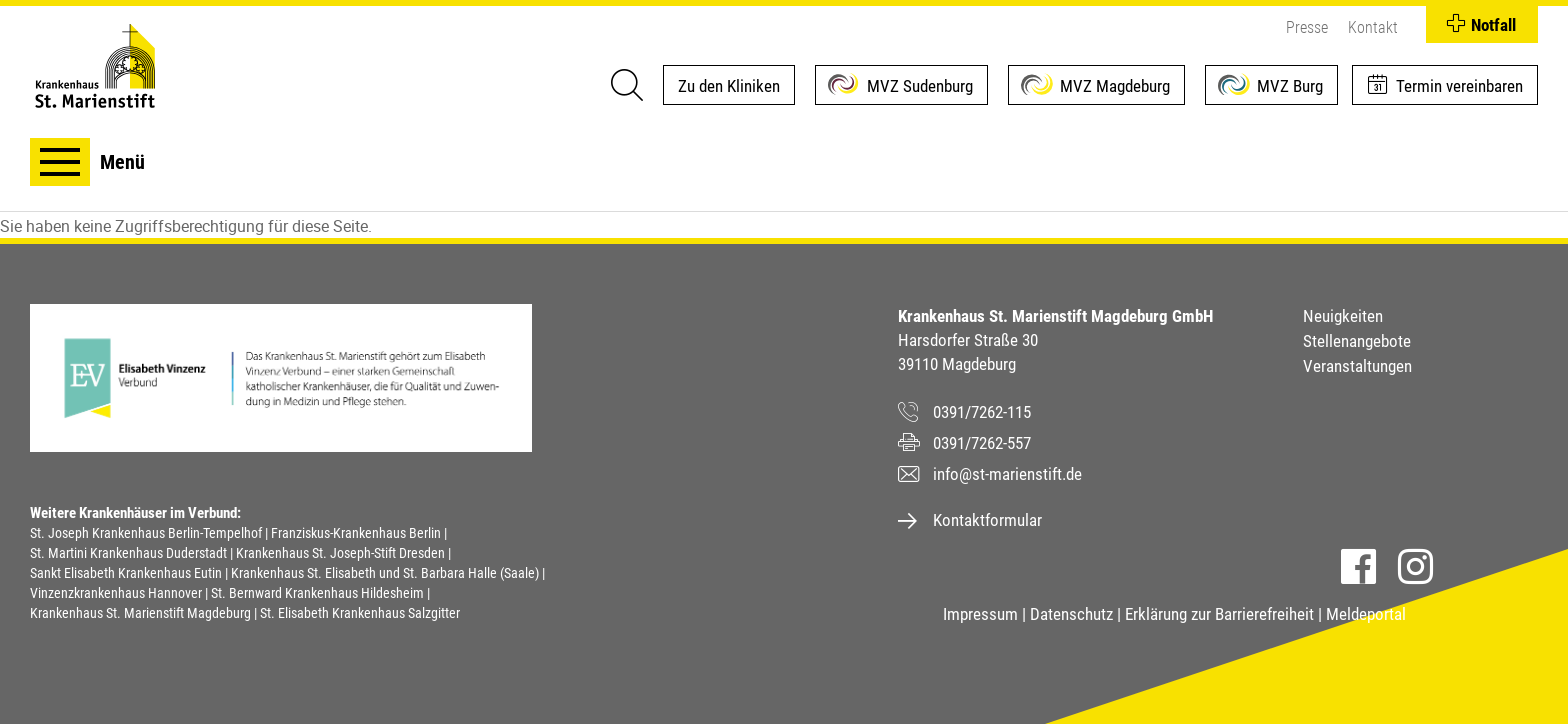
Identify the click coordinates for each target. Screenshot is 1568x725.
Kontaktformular (987, 520)
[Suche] (626, 85)
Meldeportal (1366, 614)
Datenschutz (1071, 614)
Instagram (1415, 566)
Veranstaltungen (1357, 366)
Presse (1307, 27)
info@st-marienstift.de (1007, 474)
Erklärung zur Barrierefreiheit (1219, 614)
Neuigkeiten (1343, 316)
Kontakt (1373, 27)
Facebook (1358, 566)
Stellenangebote (1357, 341)
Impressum (980, 614)
